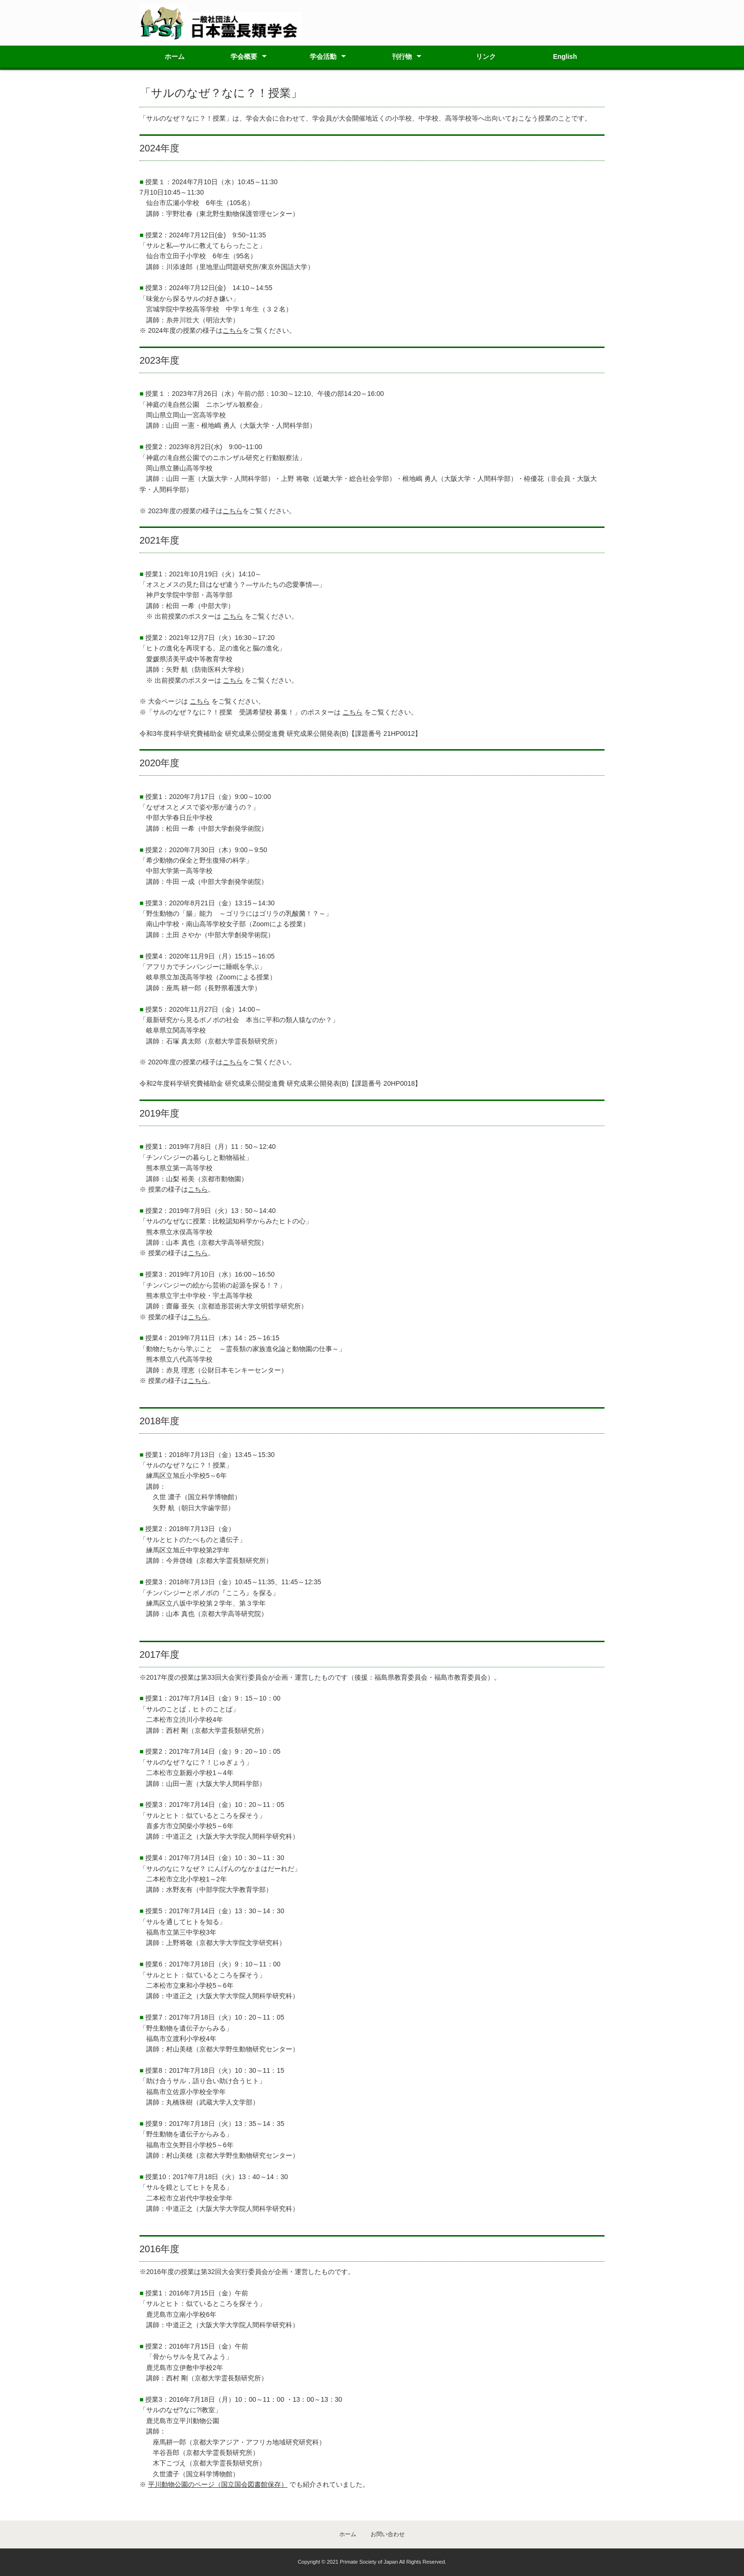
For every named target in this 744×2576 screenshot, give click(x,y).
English (565, 56)
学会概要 (244, 56)
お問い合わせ (388, 2534)
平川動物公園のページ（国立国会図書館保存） (218, 2484)
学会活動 (323, 56)
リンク (486, 56)
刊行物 (402, 56)
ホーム (175, 56)
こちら (232, 330)
